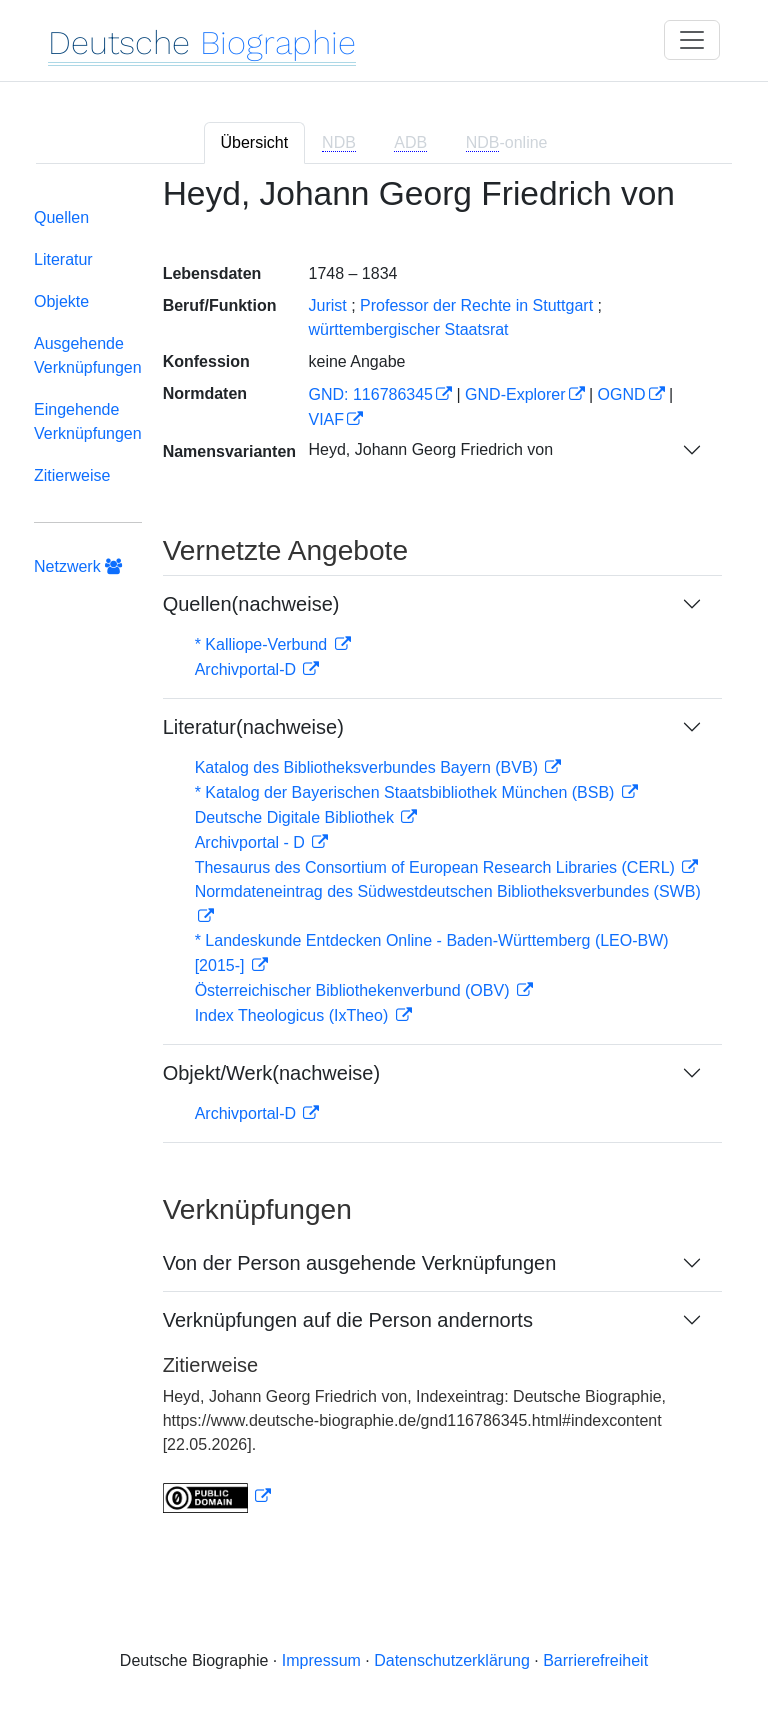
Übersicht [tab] (255, 142)
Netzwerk (78, 566)
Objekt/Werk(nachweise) (271, 1073)
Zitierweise (72, 475)
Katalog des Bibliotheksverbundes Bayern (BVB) (369, 767)
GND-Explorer (515, 394)
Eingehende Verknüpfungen (88, 421)
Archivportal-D (248, 669)
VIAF (326, 419)
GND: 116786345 (370, 394)
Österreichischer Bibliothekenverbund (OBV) (354, 990)
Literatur (63, 259)
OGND (622, 394)
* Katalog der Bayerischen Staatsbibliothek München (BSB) (407, 792)
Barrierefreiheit (595, 1660)
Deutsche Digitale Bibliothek (297, 817)
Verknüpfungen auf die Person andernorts (348, 1320)
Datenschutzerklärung (452, 1660)
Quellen (61, 217)
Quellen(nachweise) (251, 604)
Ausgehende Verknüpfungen (88, 355)
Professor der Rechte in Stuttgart (476, 305)
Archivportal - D (252, 842)
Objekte (61, 301)
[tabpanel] (384, 857)
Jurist (327, 305)
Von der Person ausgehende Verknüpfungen (360, 1263)
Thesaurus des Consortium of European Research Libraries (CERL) (437, 867)
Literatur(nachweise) (253, 727)
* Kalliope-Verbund (263, 644)
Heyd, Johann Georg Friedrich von (430, 449)
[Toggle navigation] (692, 40)
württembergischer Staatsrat (408, 329)
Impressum (321, 1660)
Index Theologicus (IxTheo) (294, 1015)
